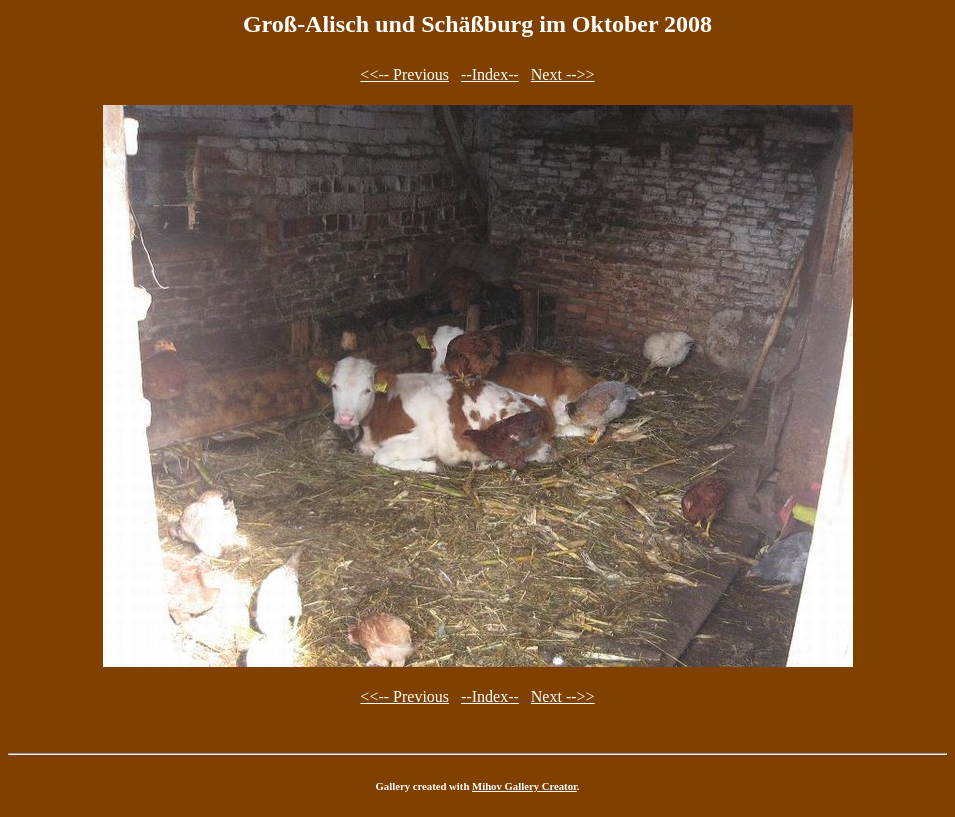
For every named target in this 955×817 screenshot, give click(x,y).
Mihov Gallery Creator (524, 786)
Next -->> (563, 74)
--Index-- (490, 74)
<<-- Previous (404, 74)
